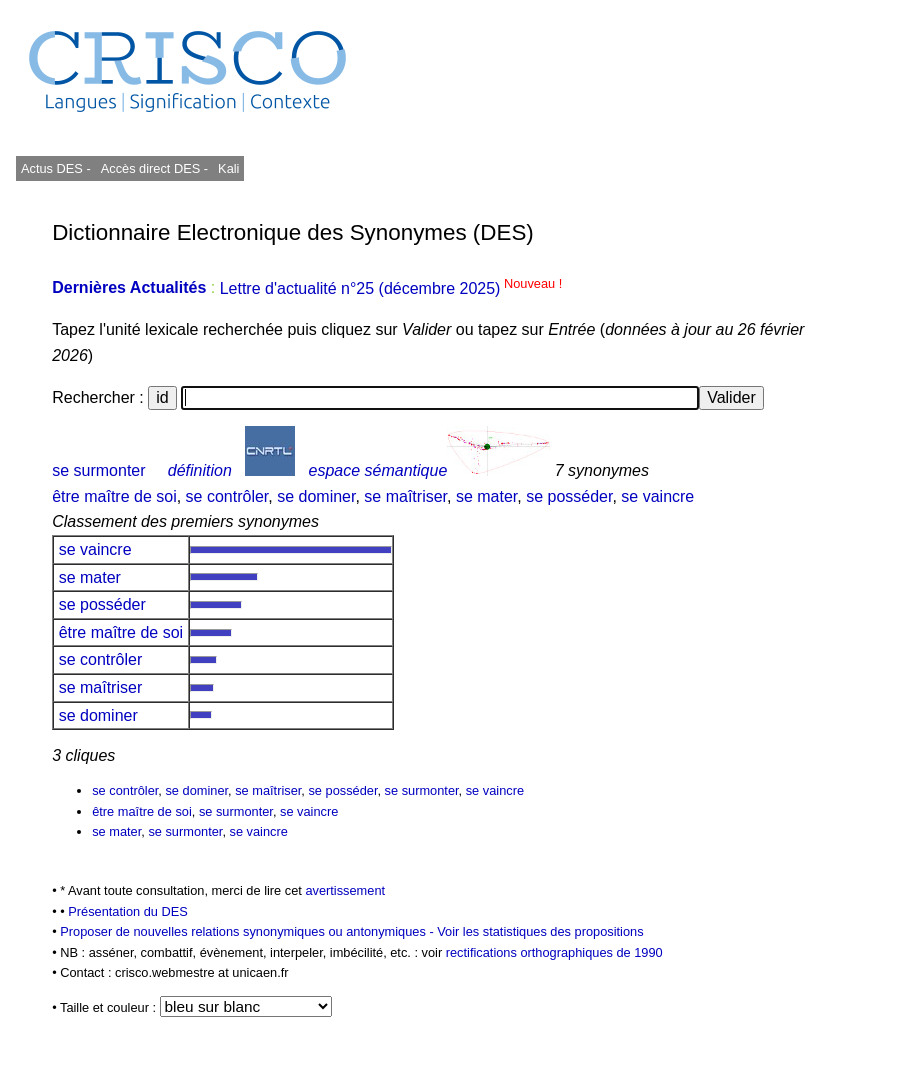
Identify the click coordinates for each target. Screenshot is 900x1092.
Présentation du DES (128, 911)
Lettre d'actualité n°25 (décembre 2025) (391, 288)
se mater (486, 496)
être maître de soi (114, 496)
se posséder (569, 496)
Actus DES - (56, 168)
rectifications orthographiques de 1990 (554, 952)
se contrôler (227, 496)
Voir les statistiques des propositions (540, 931)
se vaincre (657, 496)
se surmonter (98, 470)
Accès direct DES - (154, 168)
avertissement (345, 890)
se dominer (316, 496)
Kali (228, 168)
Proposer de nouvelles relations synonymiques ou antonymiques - (248, 931)
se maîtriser (405, 496)
